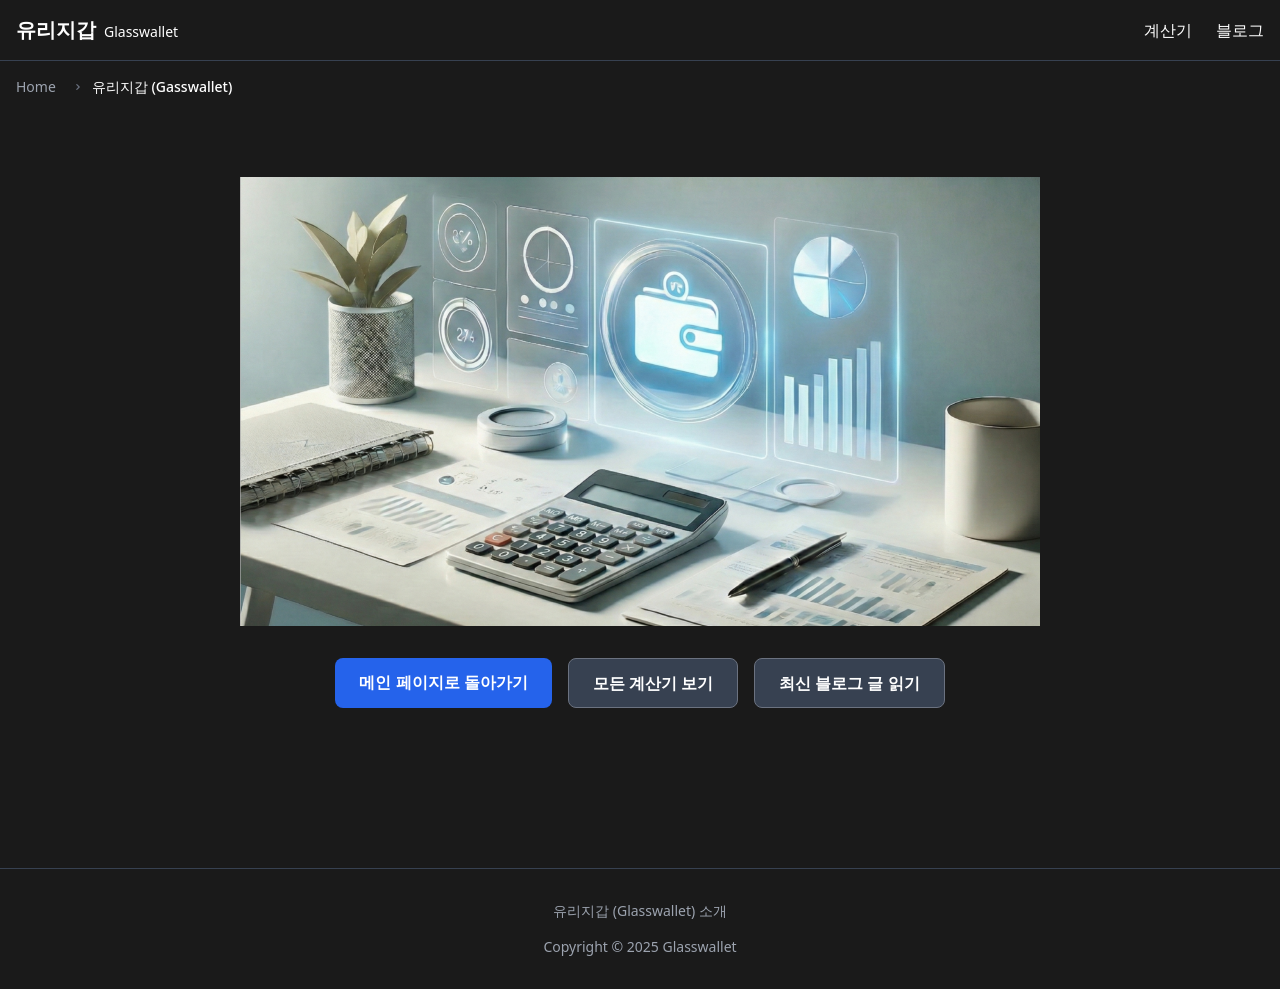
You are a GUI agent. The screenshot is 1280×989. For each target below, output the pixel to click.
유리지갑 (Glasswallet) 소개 (640, 910)
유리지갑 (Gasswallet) (162, 86)
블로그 (1240, 30)
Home (36, 86)
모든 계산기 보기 (653, 683)
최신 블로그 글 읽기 (849, 683)
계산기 (1168, 30)
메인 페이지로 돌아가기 (443, 682)
